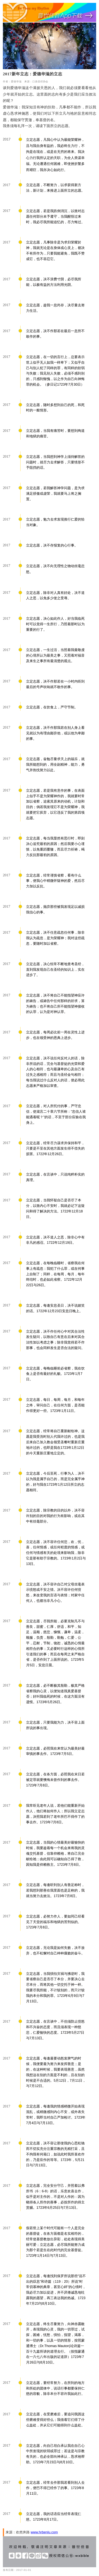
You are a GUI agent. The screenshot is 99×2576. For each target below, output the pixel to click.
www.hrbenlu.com (44, 2532)
